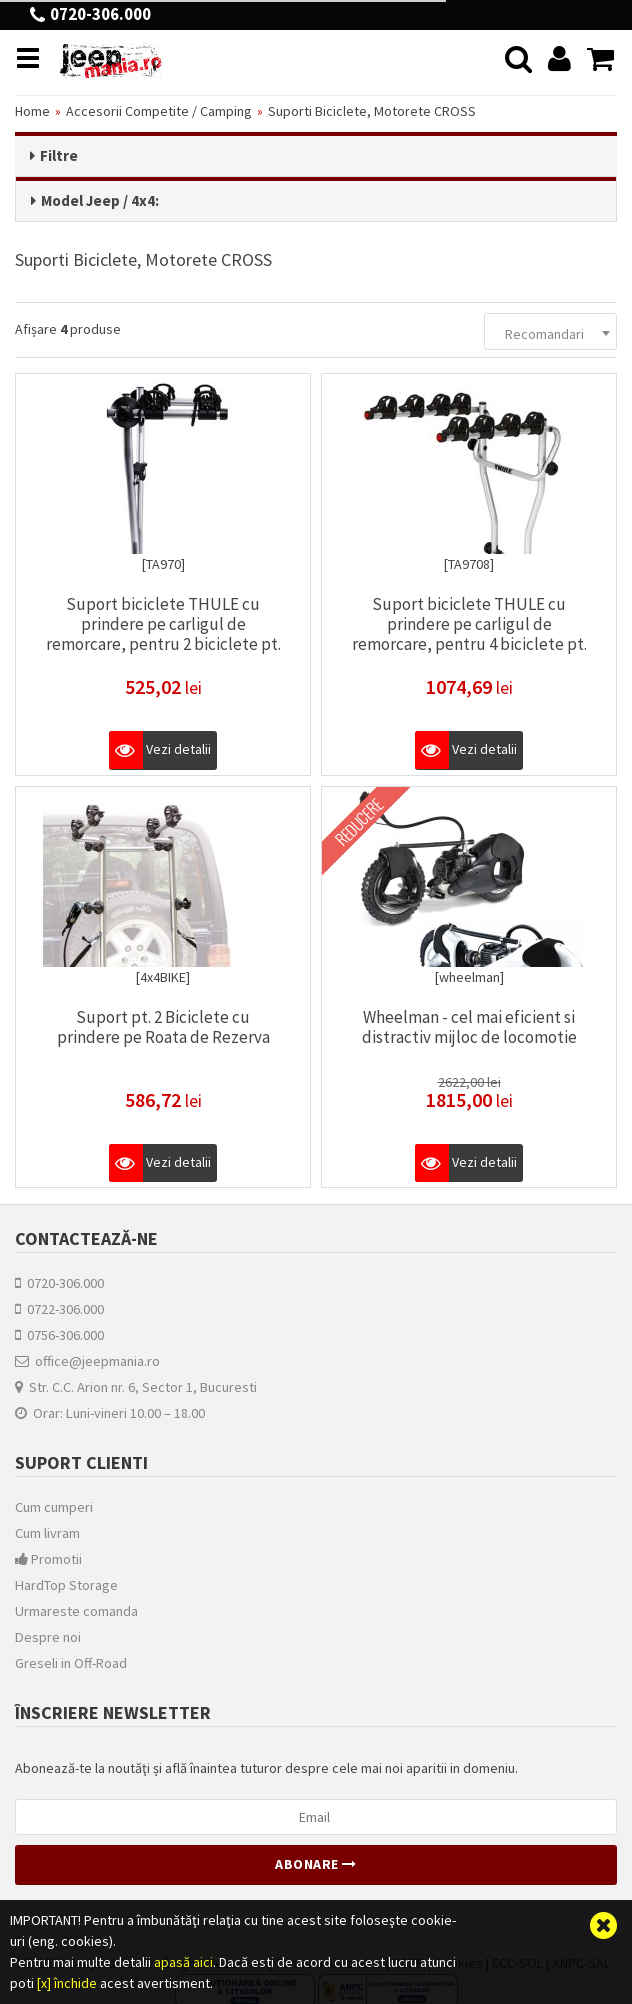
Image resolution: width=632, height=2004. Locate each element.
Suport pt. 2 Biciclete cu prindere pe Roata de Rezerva (163, 1025)
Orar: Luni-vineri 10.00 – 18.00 (110, 1412)
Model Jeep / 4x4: (100, 200)
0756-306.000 (59, 1334)
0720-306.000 (59, 1282)
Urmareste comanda (76, 1610)
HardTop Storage (66, 1584)
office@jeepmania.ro (87, 1360)
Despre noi (48, 1636)
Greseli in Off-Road (71, 1662)
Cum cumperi (54, 1506)
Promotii (48, 1558)
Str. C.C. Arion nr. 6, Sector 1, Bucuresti (136, 1386)
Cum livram (47, 1532)
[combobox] (550, 329)
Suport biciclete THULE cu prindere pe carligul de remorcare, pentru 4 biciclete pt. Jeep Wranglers (469, 632)
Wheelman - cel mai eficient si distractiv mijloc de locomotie (469, 1025)
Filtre (59, 155)
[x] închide (67, 1983)
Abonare (316, 1863)
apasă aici (183, 1962)
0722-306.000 (59, 1308)
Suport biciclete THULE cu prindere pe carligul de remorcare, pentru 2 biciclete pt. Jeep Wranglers (163, 632)
